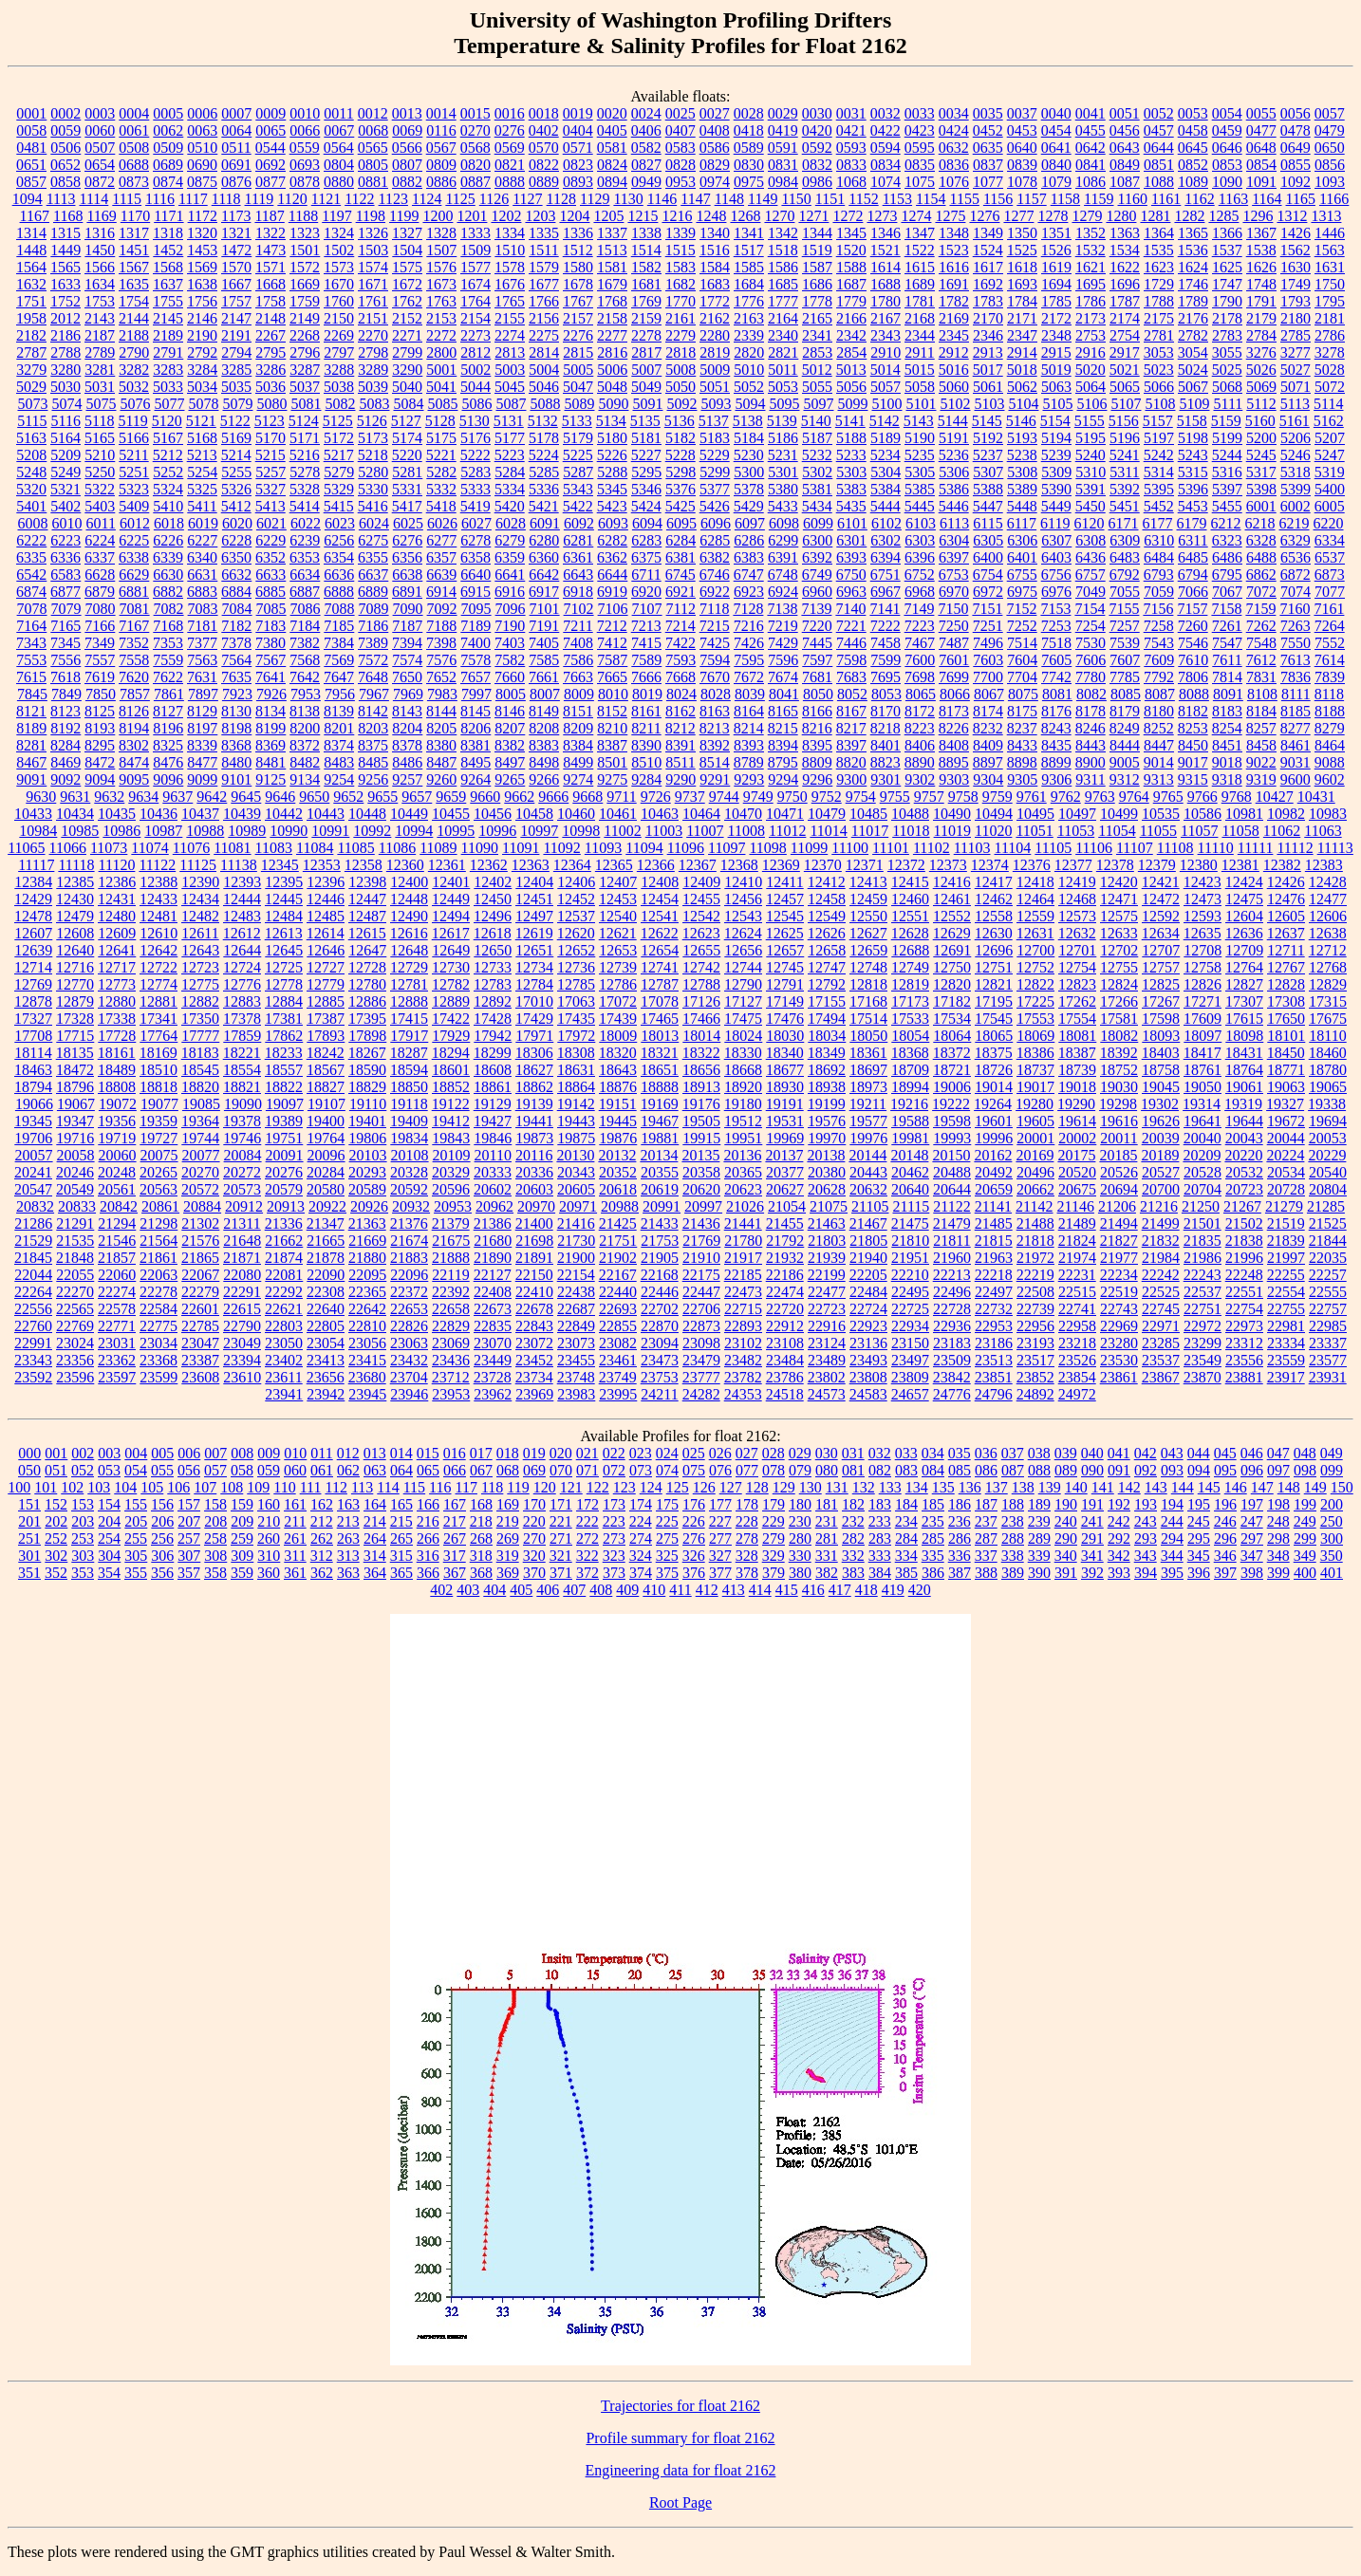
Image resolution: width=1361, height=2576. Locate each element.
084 (933, 1470)
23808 (868, 1377)
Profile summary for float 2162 (680, 2438)
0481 (31, 147)
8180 (1159, 711)
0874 (168, 182)
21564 (158, 1240)
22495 (910, 1292)
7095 (476, 609)
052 (82, 1470)
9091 (31, 779)
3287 (304, 369)
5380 (783, 489)
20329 (451, 1172)
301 (29, 1555)
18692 (827, 1070)
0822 (544, 165)
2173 (1090, 318)
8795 (783, 762)
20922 (327, 1206)
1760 (339, 301)
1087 (1124, 182)
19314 (1202, 1104)
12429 (33, 899)
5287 (578, 472)
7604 (1022, 660)
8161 (646, 711)
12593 (1202, 916)
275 (667, 1538)
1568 (168, 267)
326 (693, 1555)
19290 (1076, 1104)
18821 (242, 1087)
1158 (1065, 199)
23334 (1286, 1343)
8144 (441, 711)
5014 (885, 369)
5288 (612, 472)
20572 (200, 1189)
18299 (493, 1053)
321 (561, 1555)
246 (1225, 1521)
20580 (326, 1189)
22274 (117, 1292)
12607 (33, 933)
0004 (134, 113)
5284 (509, 472)
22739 (1035, 1309)
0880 (339, 182)
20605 (576, 1189)
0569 (509, 147)
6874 (31, 592)
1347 (919, 233)
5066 (1159, 387)
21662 (284, 1240)
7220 (817, 626)
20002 (1077, 1138)
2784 (1261, 335)
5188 (851, 438)
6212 (1226, 523)
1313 (1326, 216)
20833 (77, 1206)
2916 (1090, 352)
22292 (284, 1292)
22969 (1119, 1326)
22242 (1161, 1275)
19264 (993, 1104)
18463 (33, 1070)
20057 (34, 1155)
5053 (783, 387)
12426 (1286, 882)
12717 (117, 967)
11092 (561, 848)
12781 (409, 984)
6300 (817, 540)
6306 (1022, 540)
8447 (1159, 745)
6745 (680, 574)
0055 (1261, 113)
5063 (1056, 387)
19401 (367, 1121)
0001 (31, 113)
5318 (1295, 472)
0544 (270, 147)
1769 (646, 301)
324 (640, 1555)
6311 (1192, 540)
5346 (646, 489)
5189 (885, 438)
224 (640, 1521)
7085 (271, 609)
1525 (1022, 250)
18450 (1286, 1053)
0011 (338, 113)
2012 (65, 318)
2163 (749, 318)
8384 (578, 745)
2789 (99, 352)
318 (481, 1555)
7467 (919, 643)
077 (747, 1470)
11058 (1239, 831)
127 (730, 1487)
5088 (545, 404)
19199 (827, 1104)
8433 (1022, 745)
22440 (618, 1292)
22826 (409, 1326)
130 (810, 1487)
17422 (451, 1018)
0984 (783, 182)
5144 (953, 421)
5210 (99, 455)
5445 (919, 506)
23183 (952, 1343)
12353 (322, 865)
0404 (578, 130)
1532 (1090, 250)
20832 (35, 1206)
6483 (1124, 557)
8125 (99, 711)
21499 (1161, 1223)
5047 (578, 387)
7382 (304, 643)
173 (614, 1504)
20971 (578, 1206)
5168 (202, 438)
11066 (67, 848)
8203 (373, 728)
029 (800, 1453)
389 (1012, 1573)
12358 (363, 865)
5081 (305, 404)
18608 (493, 1070)
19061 (1244, 1087)
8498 (544, 762)
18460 (1328, 1053)
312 (321, 1555)
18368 (910, 1053)
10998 (581, 831)
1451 (134, 250)
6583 (65, 574)
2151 (373, 318)
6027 (476, 523)
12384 (33, 882)
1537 (1227, 250)
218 (481, 1521)
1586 (783, 267)
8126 (134, 711)
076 (720, 1470)
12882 (200, 1001)
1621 (1090, 267)
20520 (1077, 1172)
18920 (743, 1087)
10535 (1161, 814)
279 (773, 1538)
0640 (1022, 147)
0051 (1124, 113)
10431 (1316, 796)
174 (640, 1504)
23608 (200, 1377)
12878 (33, 1001)
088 (1039, 1470)
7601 (954, 660)
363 (348, 1573)
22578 (117, 1309)
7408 (578, 643)
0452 (988, 130)
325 (667, 1555)
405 (521, 1590)
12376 (1032, 865)
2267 (270, 335)
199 (1305, 1504)
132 (863, 1487)
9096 (168, 779)
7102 (579, 609)
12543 (743, 916)
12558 (994, 916)
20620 (701, 1189)
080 (826, 1470)
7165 (65, 626)
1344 (817, 233)
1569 (202, 267)
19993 (952, 1138)
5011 (782, 369)
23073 (576, 1343)
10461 (618, 814)
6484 (1159, 557)
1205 (608, 216)
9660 (485, 796)
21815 (994, 1240)
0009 (270, 113)
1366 (1227, 233)
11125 (197, 865)
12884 (284, 1001)
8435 (1056, 745)
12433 (158, 899)
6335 (31, 557)
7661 (544, 677)
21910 (701, 1258)
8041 (784, 694)
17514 (868, 1018)
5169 (236, 438)
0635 (988, 147)
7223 (919, 626)
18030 (785, 1036)
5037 (304, 387)
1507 (441, 250)
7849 (66, 694)
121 (571, 1487)
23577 (1328, 1360)
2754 (1124, 335)
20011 (1118, 1138)
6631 (202, 574)
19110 (367, 1104)
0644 (1159, 147)
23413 (326, 1360)
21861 (158, 1258)
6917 (544, 592)
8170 (885, 711)
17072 (618, 1001)
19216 (909, 1104)
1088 (1159, 182)
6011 (100, 523)
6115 (987, 523)
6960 (817, 592)
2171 (1022, 318)
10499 (1119, 814)
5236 (954, 455)
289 (1039, 1538)
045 (1225, 1453)
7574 (407, 660)
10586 (1202, 814)
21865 (200, 1258)
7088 (340, 609)
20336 (534, 1172)
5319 (1329, 472)
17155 (827, 1001)
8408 (954, 745)
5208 (31, 455)
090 (1092, 1470)
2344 (919, 335)
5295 (646, 472)
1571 (270, 267)
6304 (954, 540)
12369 (781, 865)
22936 (952, 1326)
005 (162, 1453)
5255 (236, 472)
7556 (65, 660)
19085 (201, 1104)
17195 (994, 1001)
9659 (451, 796)
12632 (1077, 933)
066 (454, 1470)
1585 (749, 267)
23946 (409, 1394)
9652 (348, 796)
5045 (509, 387)
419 (893, 1590)
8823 (885, 762)
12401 (451, 882)
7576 (441, 660)
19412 (451, 1121)
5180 (612, 438)
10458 (534, 814)
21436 (701, 1223)
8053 (886, 694)
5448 (1022, 506)
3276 (1261, 352)
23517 (1035, 1360)
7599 (885, 660)
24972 (1077, 1394)
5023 (1159, 369)
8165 (783, 711)
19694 (1328, 1121)
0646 (1227, 147)
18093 (1161, 1036)
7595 (749, 660)
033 (906, 1453)
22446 (660, 1292)
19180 (743, 1104)
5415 (339, 506)
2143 (99, 318)
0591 (783, 147)
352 (56, 1573)
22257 (1328, 1275)
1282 (1189, 216)
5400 (1329, 489)
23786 (785, 1377)
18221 (242, 1053)
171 (561, 1504)
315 (401, 1555)
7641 (270, 677)
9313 (1159, 779)
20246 (75, 1172)
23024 (75, 1343)
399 (1278, 1573)
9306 (1056, 779)
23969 (534, 1394)
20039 (1161, 1138)
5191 (954, 438)
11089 (438, 848)
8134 (270, 711)
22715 (743, 1309)
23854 (1077, 1377)
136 (970, 1487)
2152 (407, 318)
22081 (284, 1275)
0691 (236, 165)
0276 (509, 130)
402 (441, 1590)
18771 (1286, 1070)
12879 (75, 1001)
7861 (169, 694)
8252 (1159, 728)
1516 (714, 250)
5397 (1227, 489)
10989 (247, 831)
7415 (646, 643)
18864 (576, 1087)
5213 (202, 455)
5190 (919, 438)
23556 (1244, 1360)
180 (800, 1504)
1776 (749, 301)
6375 (646, 557)
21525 (1328, 1223)
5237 (988, 455)
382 (826, 1573)
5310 (1090, 472)
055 (162, 1470)
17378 (242, 1018)
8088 (1194, 694)
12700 (1035, 950)
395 (1172, 1573)
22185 (743, 1275)
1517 (749, 250)
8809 (817, 762)
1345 (851, 233)
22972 (1202, 1326)
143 (1156, 1487)
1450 (99, 250)
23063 (409, 1343)
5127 (406, 421)
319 (507, 1555)
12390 (200, 882)
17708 (33, 1036)
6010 (66, 523)
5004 (544, 369)
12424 (1244, 882)
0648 (1261, 147)
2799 (407, 352)
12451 (534, 899)
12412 (827, 882)
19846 (493, 1138)
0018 (544, 113)
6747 (749, 574)
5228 (680, 455)
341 (1092, 1555)
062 (348, 1470)
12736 (576, 967)
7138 (782, 609)
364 (375, 1573)
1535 (1159, 250)
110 (284, 1487)
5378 (749, 489)
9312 (1124, 779)
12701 (1077, 950)
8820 (851, 762)
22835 (493, 1326)
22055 (75, 1275)
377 (720, 1573)
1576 (441, 267)
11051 (1034, 831)
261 (295, 1538)
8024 (681, 694)
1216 (677, 216)
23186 (994, 1343)
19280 (1034, 1104)
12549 (827, 916)
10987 (163, 831)
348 (1278, 1555)
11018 (910, 831)
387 (959, 1573)
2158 (612, 318)
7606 (1090, 660)
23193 (1035, 1343)
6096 (715, 523)
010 (295, 1453)
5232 (817, 455)
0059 (65, 130)
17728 (117, 1036)
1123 (393, 199)
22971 (1161, 1326)
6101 (852, 523)
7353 (168, 643)
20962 (494, 1206)
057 (215, 1470)
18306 (534, 1053)
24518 (785, 1394)
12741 (660, 967)
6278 (475, 540)
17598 (1161, 1018)
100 (19, 1487)
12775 (200, 984)
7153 (1055, 609)
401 (1331, 1573)
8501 (612, 762)
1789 (1193, 301)
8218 (885, 728)
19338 (1327, 1104)
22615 (242, 1309)
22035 (1328, 1258)
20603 (534, 1189)
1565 (65, 267)
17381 (284, 1018)
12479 (75, 916)
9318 (1227, 779)
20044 (1286, 1138)
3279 (31, 369)
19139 (534, 1104)
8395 (817, 745)
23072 (534, 1343)
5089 (579, 404)
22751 (1202, 1309)
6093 (613, 523)
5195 (1090, 438)
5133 (577, 421)
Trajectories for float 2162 (680, 2406)
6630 (168, 574)
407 (574, 1590)
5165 (99, 438)
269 (507, 1538)
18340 (785, 1053)
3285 (236, 369)
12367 (698, 865)
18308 (576, 1053)
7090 (408, 609)
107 (205, 1487)
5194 (1056, 438)
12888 (409, 1001)
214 (375, 1521)
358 (215, 1573)
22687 (576, 1309)
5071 (1295, 387)
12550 (868, 916)
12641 (117, 950)
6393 (851, 557)
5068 (1227, 387)
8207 (509, 728)
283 (879, 1538)
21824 (1077, 1240)
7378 (236, 643)
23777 (701, 1377)
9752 (826, 796)
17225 (1035, 1001)
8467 (31, 762)
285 (933, 1538)
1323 (304, 233)
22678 (534, 1309)
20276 (284, 1172)
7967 (374, 694)
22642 (367, 1309)
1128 (561, 199)
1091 (1261, 182)
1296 (1257, 216)
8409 (988, 745)
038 (1039, 1453)
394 (1145, 1573)
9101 (236, 779)
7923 (237, 694)
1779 (851, 301)
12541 (660, 916)
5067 (1193, 387)
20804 (1328, 1189)
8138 (304, 711)
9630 (41, 796)
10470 (743, 814)
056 (188, 1470)
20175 (1076, 1155)
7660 (509, 677)
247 (1251, 1521)
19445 (618, 1121)
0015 (475, 113)
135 (943, 1487)
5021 (1124, 369)
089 (1065, 1470)
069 (534, 1470)
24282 (701, 1394)
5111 (1227, 404)
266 (428, 1538)
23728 (493, 1377)
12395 (284, 882)
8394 (783, 745)
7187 (407, 626)
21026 (745, 1206)
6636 (339, 574)
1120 (292, 199)
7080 (100, 609)
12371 (865, 865)
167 (454, 1504)
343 (1145, 1555)
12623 (701, 933)
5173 (373, 438)
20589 (367, 1189)
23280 (1119, 1343)
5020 (1090, 369)
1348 (954, 233)
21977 (1119, 1258)
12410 (743, 882)
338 (1012, 1555)
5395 (1159, 489)
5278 (304, 472)
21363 (367, 1223)
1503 (373, 250)
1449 (65, 250)
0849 (1124, 165)
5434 (817, 506)
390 (1039, 1573)
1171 (168, 216)
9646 (280, 796)
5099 (852, 404)
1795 (1329, 301)
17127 (743, 1001)
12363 (531, 865)
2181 (1329, 318)
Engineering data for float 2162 (681, 2470)
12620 (576, 933)
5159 (1226, 421)
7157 (1192, 609)
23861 (1119, 1377)
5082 (340, 404)
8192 (65, 728)
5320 (31, 489)
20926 (369, 1206)
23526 (1077, 1360)
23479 (701, 1360)
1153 (897, 199)
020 (561, 1453)
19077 (159, 1104)
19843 (451, 1138)
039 (1065, 1453)
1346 (885, 233)
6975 (1022, 592)
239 (1039, 1521)
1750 (1329, 284)
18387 (1077, 1053)
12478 (33, 916)
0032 (885, 113)
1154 (930, 199)
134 (916, 1487)
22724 (868, 1309)
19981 (910, 1138)
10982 (1286, 814)
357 (188, 1573)
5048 (612, 387)
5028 (1329, 369)
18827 (326, 1087)
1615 (919, 267)
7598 (851, 660)
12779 (326, 984)
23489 (827, 1360)
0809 (441, 165)
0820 (475, 165)
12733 (493, 967)
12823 (1077, 984)
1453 (202, 250)
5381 (817, 489)
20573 (242, 1189)
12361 (447, 865)
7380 (270, 643)
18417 (1202, 1053)
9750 (792, 796)
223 (614, 1521)
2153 (441, 318)
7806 (1193, 677)
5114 (1328, 404)
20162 (993, 1155)
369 (507, 1573)
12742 (701, 967)
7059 (1159, 592)
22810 (367, 1326)
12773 (117, 984)
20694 (1119, 1189)
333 (879, 1555)
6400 (988, 557)
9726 (656, 796)
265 (401, 1538)
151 (29, 1504)
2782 (1193, 335)
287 (986, 1538)
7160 (1294, 609)
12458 (827, 899)
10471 (785, 814)
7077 (1329, 592)
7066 (1193, 592)
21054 (787, 1206)
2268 (304, 335)
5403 (99, 506)
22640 (326, 1309)
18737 (1035, 1070)
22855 (618, 1326)
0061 (134, 130)
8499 (578, 762)
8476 (168, 762)
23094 (660, 1343)
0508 (134, 147)
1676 (509, 284)
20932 (411, 1206)
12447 (367, 899)
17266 (1119, 1001)
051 (56, 1470)
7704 (1022, 677)
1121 (326, 199)
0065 (270, 130)
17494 (827, 1018)
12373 (948, 865)
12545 (785, 916)
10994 (414, 831)
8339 (202, 745)
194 (1172, 1504)
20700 (1161, 1189)
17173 (910, 1001)
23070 (493, 1343)
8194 (134, 728)
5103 (989, 404)
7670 (714, 677)
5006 (612, 369)
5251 (134, 472)
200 (1331, 1504)
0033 (919, 113)
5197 (1159, 438)
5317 (1261, 472)
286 (959, 1538)
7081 (135, 609)
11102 (931, 848)
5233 (851, 455)
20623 (743, 1189)
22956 (1035, 1326)
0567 (441, 147)
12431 (117, 899)
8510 (646, 762)
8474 (134, 762)
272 (587, 1538)
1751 (31, 301)
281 (826, 1538)
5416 (373, 506)
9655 (382, 796)
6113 (954, 523)
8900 (1090, 762)
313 (348, 1555)
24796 (994, 1394)
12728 (367, 967)
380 (800, 1573)
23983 (576, 1394)
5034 (202, 387)
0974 (714, 182)
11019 (952, 831)
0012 (373, 113)
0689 (168, 165)
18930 (785, 1087)
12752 (1035, 967)
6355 (373, 557)
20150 (951, 1155)
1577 (475, 267)
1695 (1090, 284)
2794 (236, 352)
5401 (31, 506)
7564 (236, 660)
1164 (1266, 199)
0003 (99, 113)
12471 (1119, 899)
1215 (642, 216)
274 (640, 1538)
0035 (988, 113)
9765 (1168, 796)
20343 (576, 1172)
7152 (1021, 609)
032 (879, 1453)
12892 (493, 1001)
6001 (1261, 506)
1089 (1193, 182)
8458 (1261, 745)
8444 (1124, 745)
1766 (544, 301)
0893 (578, 182)
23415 (367, 1360)
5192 (988, 438)
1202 (506, 216)
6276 (407, 540)
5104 (1023, 404)
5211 (133, 455)
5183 (714, 438)
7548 (1261, 643)
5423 (612, 506)
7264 (1329, 626)
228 (747, 1521)
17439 (618, 1018)
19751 (284, 1138)
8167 (851, 711)
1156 (998, 199)
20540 (1328, 1172)
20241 (33, 1172)
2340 (783, 335)
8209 (578, 728)
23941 (284, 1394)
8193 (99, 728)
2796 (304, 352)
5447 (988, 506)
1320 (202, 233)
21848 (75, 1258)
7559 (168, 660)
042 (1145, 1453)
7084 (237, 609)
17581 (1119, 1018)
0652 (65, 165)
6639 (441, 574)
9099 (202, 779)
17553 (1035, 1018)
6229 (270, 540)
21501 (1202, 1223)
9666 (553, 796)
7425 (714, 643)
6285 (714, 540)
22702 (660, 1309)
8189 (31, 728)
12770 (75, 984)
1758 (270, 301)
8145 (475, 711)
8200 (304, 728)
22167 (618, 1275)
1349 (988, 233)
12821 (994, 984)
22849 (576, 1326)
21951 (910, 1258)
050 (29, 1470)
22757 (1328, 1309)
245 (1198, 1521)
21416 (576, 1223)
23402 (284, 1360)
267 (454, 1538)
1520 (851, 250)
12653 (618, 950)
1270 (779, 216)
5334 (509, 489)
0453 (1022, 130)
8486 (407, 762)
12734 (534, 967)
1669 (304, 284)
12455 (701, 899)
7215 (714, 626)
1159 (1098, 199)
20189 (1160, 1155)
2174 (1124, 318)
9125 (270, 779)
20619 (660, 1189)
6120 (1089, 523)
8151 (578, 711)
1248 (711, 216)
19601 (994, 1121)
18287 (409, 1053)
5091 (647, 404)
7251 (988, 626)
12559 (1035, 916)
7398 (441, 643)
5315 (1193, 472)
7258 (1159, 626)
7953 (305, 694)
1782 (954, 301)
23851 (994, 1377)
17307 (1244, 1001)
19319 (1243, 1104)
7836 (1295, 677)
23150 (910, 1343)
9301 (885, 779)
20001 (1035, 1138)
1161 (1166, 199)
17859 (242, 1036)
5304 (885, 472)
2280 (714, 335)
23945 (367, 1394)
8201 (339, 728)
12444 (242, 899)
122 (598, 1487)
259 (242, 1538)
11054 (1116, 831)
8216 (817, 728)
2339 (749, 335)
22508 (1035, 1292)
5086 (476, 404)
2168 (919, 318)
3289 (373, 369)
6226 (168, 540)
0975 (749, 182)
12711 (1285, 950)
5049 (646, 387)
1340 (714, 233)
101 (45, 1487)
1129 (594, 199)
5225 (578, 455)
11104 (1013, 848)
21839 (1286, 1240)
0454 (1056, 130)
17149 (785, 1001)
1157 (1031, 199)
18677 (785, 1070)
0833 (851, 165)
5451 (1124, 506)
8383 (544, 745)
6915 (475, 592)
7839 (1329, 677)
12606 (1328, 916)
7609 (1159, 660)
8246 (1090, 728)
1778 (817, 301)
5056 (851, 387)
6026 (442, 523)
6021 (271, 523)
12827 (1244, 984)
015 (428, 1453)
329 (773, 1555)
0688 (134, 165)
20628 (827, 1189)
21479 (952, 1223)
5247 (1329, 455)
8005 (510, 694)
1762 (407, 301)
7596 (783, 660)
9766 (1202, 796)
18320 (618, 1053)
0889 (544, 182)
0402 (544, 130)
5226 (612, 455)
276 (693, 1538)
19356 (117, 1121)
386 (933, 1573)
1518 (783, 250)
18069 (1035, 1036)
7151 (987, 609)
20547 (33, 1189)
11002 (622, 831)
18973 (868, 1087)
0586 (714, 147)
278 (747, 1538)
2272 (441, 335)
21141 (993, 1206)
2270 (373, 335)
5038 (339, 387)
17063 (576, 1001)
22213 (952, 1275)
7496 (988, 643)
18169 (158, 1053)
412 (707, 1590)
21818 (1035, 1240)
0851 (1159, 165)
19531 (785, 1121)
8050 (818, 694)
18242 (326, 1053)
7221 (851, 626)
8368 (236, 745)
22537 (1202, 1292)
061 (321, 1470)
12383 (1324, 865)
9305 (1022, 779)
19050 (1202, 1087)
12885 (326, 1001)
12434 (200, 899)
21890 (493, 1258)
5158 (1192, 421)
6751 (885, 574)
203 (82, 1521)
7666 (646, 677)
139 (1049, 1487)
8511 (680, 762)
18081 (1077, 1036)
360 (268, 1573)
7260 (1193, 626)
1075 (919, 182)
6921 (680, 592)
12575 (1119, 916)
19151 (618, 1104)
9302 (919, 779)
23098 (701, 1343)
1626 (1261, 267)
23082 (618, 1343)
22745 (1161, 1309)
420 (919, 1590)
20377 (785, 1172)
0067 (339, 130)
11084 (314, 848)
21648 (242, 1240)
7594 (714, 660)
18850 (409, 1087)
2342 (851, 335)
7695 (885, 677)
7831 (1261, 677)
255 (135, 1538)
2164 (783, 318)
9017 (1193, 762)
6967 (885, 592)
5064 (1090, 387)
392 (1092, 1573)
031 (853, 1453)
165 (401, 1504)
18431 (1244, 1053)
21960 (952, 1258)
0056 (1295, 113)
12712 (1328, 950)
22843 (534, 1326)
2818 (680, 352)
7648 (373, 677)
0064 (236, 130)
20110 (493, 1155)
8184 (1261, 711)
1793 (1295, 301)
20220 (1243, 1155)
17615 (1244, 1018)
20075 (159, 1155)
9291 (714, 779)
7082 (169, 609)
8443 (1090, 745)
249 (1305, 1521)
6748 (783, 574)
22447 (701, 1292)
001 (56, 1453)
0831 (783, 165)
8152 (612, 711)
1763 (441, 301)
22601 (200, 1309)
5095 (784, 404)
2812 (475, 352)
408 (600, 1590)
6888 (339, 592)
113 (362, 1487)
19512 (743, 1121)
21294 (117, 1223)
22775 (158, 1326)
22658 (451, 1309)
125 (677, 1487)
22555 (1328, 1292)
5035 (236, 387)
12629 (952, 933)
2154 (475, 318)
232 (853, 1521)
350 (1331, 1555)
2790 (134, 352)
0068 (373, 130)
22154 (576, 1275)
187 (986, 1504)
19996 (994, 1138)
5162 (1329, 421)
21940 (868, 1258)
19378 (242, 1121)
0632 (954, 147)
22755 (1286, 1309)
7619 (99, 677)
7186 (373, 626)
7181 (202, 626)
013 (375, 1453)
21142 (1034, 1206)
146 (1235, 1487)
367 (454, 1573)
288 (1012, 1538)
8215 (783, 728)
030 (826, 1453)
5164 (65, 438)
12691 (952, 950)
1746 (1193, 284)
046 (1251, 1453)
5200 (1261, 438)
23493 (868, 1360)
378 (747, 1573)
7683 (851, 677)
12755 (1119, 967)
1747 (1227, 284)
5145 (987, 421)
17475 (743, 1018)
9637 (177, 796)
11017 (869, 831)
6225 (134, 540)
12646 (326, 950)
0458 (1193, 130)
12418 (1035, 882)
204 (109, 1521)
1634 (99, 284)
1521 (885, 250)
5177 (509, 438)
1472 (236, 250)
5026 (1261, 369)
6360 (544, 557)
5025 (1227, 369)
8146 (509, 711)
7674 (783, 677)
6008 (32, 523)
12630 (994, 933)
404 (494, 1590)
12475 (1244, 899)
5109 (1194, 404)
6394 (885, 557)
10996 (497, 831)
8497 (509, 762)
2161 (680, 318)
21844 (1328, 1240)
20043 (1244, 1138)
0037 (1022, 113)
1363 (1124, 233)
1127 (527, 199)
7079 (66, 609)
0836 (954, 165)
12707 (1161, 950)
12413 (868, 882)
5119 (132, 421)
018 (507, 1453)
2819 (714, 352)
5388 (988, 489)
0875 (202, 182)
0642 (1090, 147)
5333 (475, 489)
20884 (202, 1206)
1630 (1295, 267)
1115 (126, 199)
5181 (646, 438)
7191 (544, 626)
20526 (1119, 1172)
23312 (1244, 1343)
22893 (743, 1326)
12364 (572, 865)
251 (29, 1538)
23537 (1161, 1360)
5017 (988, 369)
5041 (441, 387)
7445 (817, 643)
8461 (1295, 745)
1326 (373, 233)
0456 (1124, 130)
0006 (202, 113)
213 (348, 1521)
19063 (1286, 1087)
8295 (99, 745)
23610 (242, 1377)
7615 (31, 677)
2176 (1193, 318)
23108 (785, 1343)
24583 (868, 1394)
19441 (534, 1121)
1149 (762, 199)
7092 (442, 609)
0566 (407, 147)
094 (1198, 1470)
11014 (828, 831)
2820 (749, 352)
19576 (827, 1121)
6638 (407, 574)
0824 (612, 165)
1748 (1261, 284)
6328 (1261, 540)
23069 (451, 1343)
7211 (577, 626)
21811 (951, 1240)
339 (1039, 1555)
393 (1119, 1573)
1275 (950, 216)
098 (1305, 1470)
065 (428, 1470)
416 (813, 1590)
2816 (612, 352)
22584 (158, 1309)
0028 (749, 113)
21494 (1119, 1223)
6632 (236, 574)
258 (215, 1538)
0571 (578, 147)
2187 (99, 335)
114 (388, 1487)
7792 (1159, 677)
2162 (714, 318)
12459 (868, 899)
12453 (618, 899)
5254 (202, 472)
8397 (851, 745)
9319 (1261, 779)
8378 (407, 745)
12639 (33, 950)
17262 (1077, 1001)
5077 (169, 404)
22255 (1286, 1275)
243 (1145, 1521)
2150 (339, 318)
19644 (1244, 1121)
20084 (243, 1155)
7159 (1260, 609)
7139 (816, 609)
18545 (200, 1070)
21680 (493, 1240)
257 (188, 1538)
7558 (134, 660)
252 (56, 1538)
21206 (1117, 1206)
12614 (326, 933)
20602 (493, 1189)
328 (747, 1555)
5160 (1260, 421)
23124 (827, 1343)
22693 (618, 1309)
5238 (1022, 455)
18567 (326, 1070)
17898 (367, 1036)
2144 (134, 318)
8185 (1295, 711)
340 (1065, 1555)
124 (651, 1487)
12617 (451, 933)
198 (1278, 1504)
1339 (680, 233)
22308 (326, 1292)
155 (135, 1504)
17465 (660, 1018)
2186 (65, 335)
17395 (367, 1018)
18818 (158, 1087)
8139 (339, 711)
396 (1198, 1573)
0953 (680, 182)
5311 (1124, 472)
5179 (578, 438)
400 (1305, 1573)
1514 (646, 250)
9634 (143, 796)
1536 (1193, 250)
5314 (1159, 472)
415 (786, 1590)
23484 (785, 1360)
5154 (1055, 421)
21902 (618, 1258)
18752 (1119, 1070)
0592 (817, 147)
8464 (1329, 745)
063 (375, 1470)
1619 (1056, 267)
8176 (1056, 711)
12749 (910, 967)
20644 (952, 1189)
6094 (647, 523)
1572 (304, 267)
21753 (660, 1240)
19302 (1160, 1104)
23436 (451, 1360)
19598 (952, 1121)
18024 (743, 1036)
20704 (1202, 1189)
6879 (99, 592)
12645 (284, 950)
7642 (304, 677)
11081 (232, 848)
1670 (339, 284)
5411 (201, 506)
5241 (1124, 455)
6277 (441, 540)
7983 (442, 694)
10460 (576, 814)
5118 (99, 421)
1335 (544, 233)
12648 (409, 950)
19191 (785, 1104)
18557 (284, 1070)
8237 (1022, 728)
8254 (1227, 728)
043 (1172, 1453)
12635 (1202, 933)
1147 (695, 199)
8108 (1262, 694)
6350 (236, 557)
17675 (1328, 1018)
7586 (578, 660)
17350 (200, 1018)
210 (268, 1521)
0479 (1329, 130)
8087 (1160, 694)
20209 (1202, 1155)
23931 (1328, 1377)
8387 (612, 745)
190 (1065, 1504)
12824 (1119, 984)
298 (1278, 1538)
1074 (885, 182)
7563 (202, 660)
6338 (134, 557)
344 (1172, 1555)
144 (1182, 1487)
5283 (475, 472)
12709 (1244, 950)
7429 (783, 643)
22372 (409, 1292)
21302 (200, 1223)
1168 (68, 216)
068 (507, 1470)
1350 (1022, 233)
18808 (117, 1087)
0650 (1329, 147)
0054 (1227, 113)
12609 (117, 933)
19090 (243, 1104)
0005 (168, 113)
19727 (158, 1138)
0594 (885, 147)
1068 (851, 182)
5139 (782, 421)
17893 (326, 1036)
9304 (988, 779)
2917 (1124, 352)
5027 (1295, 369)
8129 (202, 711)
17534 (952, 1018)
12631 (1035, 933)
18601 (451, 1070)
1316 (99, 233)
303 (82, 1555)
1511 (543, 250)
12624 (743, 933)
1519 (817, 250)
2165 (817, 318)
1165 (1300, 199)
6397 (954, 557)
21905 (660, 1258)
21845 (33, 1258)
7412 (612, 643)
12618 (493, 933)
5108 (1160, 404)
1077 (988, 182)
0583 (680, 147)
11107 (1134, 848)
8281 (31, 745)
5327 (270, 489)
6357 (441, 557)
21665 (326, 1240)
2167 (885, 318)
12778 (284, 984)
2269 (339, 335)
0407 (680, 130)
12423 (1202, 882)
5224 (544, 455)
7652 (441, 677)
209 (242, 1521)
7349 (99, 643)
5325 (202, 489)
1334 (509, 233)
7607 (1124, 660)
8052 (852, 694)
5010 (749, 369)
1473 (270, 250)
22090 (326, 1275)
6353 (304, 557)
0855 (1295, 165)
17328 (75, 1018)
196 (1225, 1504)
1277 (1018, 216)
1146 (662, 199)
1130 (628, 199)
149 (1315, 1487)
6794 (1193, 574)
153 (82, 1504)
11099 (809, 848)
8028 (715, 694)
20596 (451, 1189)
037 (1012, 1453)
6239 (304, 540)
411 (680, 1590)
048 (1305, 1453)
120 (544, 1487)
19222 (951, 1104)
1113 (61, 199)
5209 (65, 455)
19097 (285, 1104)
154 (109, 1504)
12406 (576, 882)
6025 (408, 523)
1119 (259, 199)
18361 (868, 1053)
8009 (579, 694)
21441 (743, 1223)
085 (959, 1470)
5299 (714, 472)
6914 (441, 592)
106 (178, 1487)
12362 (489, 865)
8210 (612, 728)
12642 (158, 950)
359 (242, 1573)
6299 (783, 540)
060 (295, 1470)
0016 (509, 113)
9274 (578, 779)
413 (733, 1590)
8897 (988, 762)
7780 (1090, 677)
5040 (407, 387)
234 (906, 1521)
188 (1012, 1504)
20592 (409, 1189)
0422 (885, 130)
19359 (158, 1121)
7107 (647, 609)
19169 (660, 1104)
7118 (714, 609)
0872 (99, 182)
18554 (242, 1070)
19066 (34, 1104)
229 (773, 1521)
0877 (270, 182)
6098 (784, 523)
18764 (1244, 1070)
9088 (1329, 762)
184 (906, 1504)
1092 (1295, 182)
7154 (1089, 609)
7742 (1056, 677)
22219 (1035, 1275)
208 (215, 1521)
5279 (339, 472)
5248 (31, 472)
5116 (66, 421)
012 (348, 1453)
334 (906, 1555)
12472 (1161, 899)
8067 (989, 694)
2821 (783, 352)
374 (640, 1573)
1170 (135, 216)
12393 (242, 882)
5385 (919, 489)
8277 (1295, 728)
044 (1198, 1453)
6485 (1193, 557)
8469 (65, 762)
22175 (701, 1275)
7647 (339, 677)
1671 (373, 284)
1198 (370, 216)
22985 (1328, 1326)
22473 (743, 1292)
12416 (952, 882)
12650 (493, 950)
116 (440, 1487)
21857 (117, 1258)
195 (1198, 1504)
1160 (1132, 199)
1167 (34, 216)
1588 (851, 267)
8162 (680, 711)
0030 (817, 113)
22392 (451, 1292)
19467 (660, 1121)
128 (757, 1487)
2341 (817, 335)
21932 (785, 1258)
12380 (1199, 865)
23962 (493, 1394)
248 (1278, 1521)
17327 (33, 1018)
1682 (680, 284)
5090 (613, 404)
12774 (158, 984)
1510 (509, 250)
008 (242, 1453)
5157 (1158, 421)
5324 (168, 489)
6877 (65, 592)
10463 (660, 814)
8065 (920, 694)
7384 (339, 643)
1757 (236, 301)
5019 (1056, 369)
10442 (284, 814)
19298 (1118, 1104)
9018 (1227, 762)
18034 (827, 1036)
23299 (1202, 1343)
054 (135, 1470)
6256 (339, 540)
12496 (493, 916)
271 (561, 1538)
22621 (284, 1309)
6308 (1090, 540)
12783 (493, 984)
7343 (31, 643)
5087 (510, 404)
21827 (1119, 1240)
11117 (36, 865)
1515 (680, 250)
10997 (539, 831)
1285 (1223, 216)
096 (1251, 1470)
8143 (407, 711)
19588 (910, 1121)
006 (188, 1453)
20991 (661, 1206)
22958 (1077, 1326)
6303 (919, 540)
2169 (954, 318)
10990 (289, 831)
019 (534, 1453)
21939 (827, 1258)
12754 (1077, 967)
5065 (1124, 387)
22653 (409, 1309)
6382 (714, 557)
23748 (576, 1377)
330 (800, 1555)
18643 (618, 1070)
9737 (690, 796)
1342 (783, 233)
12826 (1202, 984)
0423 (919, 130)
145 (1209, 1487)
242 (1119, 1521)
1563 (1329, 250)
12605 (1286, 916)
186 (959, 1504)
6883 (202, 592)
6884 (236, 592)
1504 (407, 250)
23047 (200, 1343)
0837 (988, 165)
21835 (1202, 1240)
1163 (1233, 199)
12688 (910, 950)
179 (773, 1504)
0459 (1227, 130)
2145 (168, 318)
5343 (578, 489)
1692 (988, 284)
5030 (65, 387)
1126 (494, 199)
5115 (32, 421)
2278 (646, 335)
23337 (1328, 1343)
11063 (1322, 831)
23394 (242, 1360)
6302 (885, 540)
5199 (1227, 438)
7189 (475, 626)
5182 (680, 438)
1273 (882, 216)
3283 (168, 369)
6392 (817, 557)
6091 (545, 523)
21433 (660, 1223)
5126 (372, 421)
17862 (284, 1036)
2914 (1022, 352)
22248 (1244, 1275)
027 (747, 1453)
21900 (576, 1258)
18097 (1202, 1036)
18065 (994, 1036)
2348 (1056, 335)
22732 (994, 1309)
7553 (31, 660)
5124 (304, 421)
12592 (1161, 916)
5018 (1022, 369)
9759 (997, 796)
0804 (339, 165)
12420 (1119, 882)
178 (747, 1504)
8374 (339, 745)
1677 (544, 284)
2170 (988, 318)
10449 (409, 814)
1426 (1295, 233)
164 (375, 1504)
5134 (611, 421)
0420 (817, 130)
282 (853, 1538)
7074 (1295, 592)
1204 (574, 216)
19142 (576, 1104)
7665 (612, 677)
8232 (988, 728)
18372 (952, 1053)
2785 (1295, 335)
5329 (339, 489)
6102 (886, 523)
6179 (1192, 523)
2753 (1090, 335)
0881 (373, 182)
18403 (1161, 1053)
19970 (827, 1138)
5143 (919, 421)
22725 (910, 1309)
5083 (374, 404)
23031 (117, 1343)
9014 (1159, 762)
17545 (994, 1018)
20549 (75, 1189)
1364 (1159, 233)
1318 (168, 233)
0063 (202, 130)
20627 (785, 1189)
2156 (544, 318)
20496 (1035, 1172)
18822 (284, 1087)
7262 (1261, 626)
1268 (745, 216)
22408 (493, 1292)
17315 (1328, 1001)
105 (151, 1487)
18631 (576, 1070)
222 (587, 1521)
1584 (714, 267)
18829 (367, 1087)
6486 (1227, 557)
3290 (407, 369)
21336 (284, 1223)
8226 (954, 728)
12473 (1202, 899)
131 (837, 1487)
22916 (827, 1326)
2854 (851, 352)
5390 (1056, 489)
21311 (241, 1223)
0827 (646, 165)
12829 (1328, 984)
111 (311, 1487)
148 (1288, 1487)
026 (720, 1453)
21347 (326, 1223)
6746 (714, 574)
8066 (955, 694)
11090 (479, 848)
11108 (1175, 848)
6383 (749, 557)
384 (879, 1573)
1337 (612, 233)
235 (933, 1521)
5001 (441, 369)
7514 (1022, 643)
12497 (534, 916)
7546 (1193, 643)
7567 (270, 660)
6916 (509, 592)
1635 (134, 284)
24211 (659, 1394)
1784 (1022, 301)
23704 (409, 1377)
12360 (405, 865)
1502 (339, 250)
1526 (1056, 250)
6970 (954, 592)
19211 (867, 1104)
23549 (1202, 1360)
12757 (1161, 967)
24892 (1035, 1394)
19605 (1035, 1121)
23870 (1202, 1377)
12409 (701, 882)
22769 (75, 1326)
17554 (1077, 1018)
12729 (409, 967)
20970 (536, 1206)
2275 (544, 335)
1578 (509, 267)
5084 (408, 404)
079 (800, 1470)
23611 (283, 1377)
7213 (646, 626)
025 (693, 1453)
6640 (475, 574)
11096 (685, 848)
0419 (783, 130)
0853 (1227, 165)
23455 (576, 1360)
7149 (919, 609)
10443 (326, 814)
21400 (534, 1223)
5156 (1124, 421)
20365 (743, 1172)
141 (1102, 1487)
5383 (851, 489)
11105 (1053, 848)
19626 (1161, 1121)
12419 (1077, 882)
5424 (646, 506)
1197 (336, 216)
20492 (994, 1172)
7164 (31, 626)
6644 (612, 574)
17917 (409, 1036)
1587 (817, 267)
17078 (660, 1001)
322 (587, 1555)
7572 (373, 660)
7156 (1158, 609)
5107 (1125, 404)
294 (1172, 1538)
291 (1092, 1538)
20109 (452, 1155)
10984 (38, 831)
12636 (1244, 933)
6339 (168, 557)
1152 (863, 199)
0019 (578, 113)
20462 (910, 1172)
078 (773, 1470)
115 (414, 1487)
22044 (33, 1275)
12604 (1244, 916)
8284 (65, 745)
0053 (1193, 113)
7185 (339, 626)
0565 (373, 147)
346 (1225, 1555)
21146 (1075, 1206)
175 (667, 1504)
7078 (32, 609)
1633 (65, 284)
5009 (714, 369)
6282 (612, 540)
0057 (1329, 113)
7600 (919, 660)
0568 (475, 147)
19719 (117, 1138)
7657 (475, 677)
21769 (701, 1240)
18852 (451, 1087)
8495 (475, 762)
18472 (75, 1070)
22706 (701, 1309)
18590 (367, 1070)
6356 (407, 557)
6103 (920, 523)
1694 (1056, 284)
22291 (242, 1292)
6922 (714, 592)
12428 (1328, 882)
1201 (472, 216)
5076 (135, 404)
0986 (817, 182)
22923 (868, 1326)
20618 (618, 1189)
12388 (158, 882)
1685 (783, 284)
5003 (509, 369)
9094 (99, 779)
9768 (1236, 796)
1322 (270, 233)
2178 (1227, 318)
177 (720, 1504)
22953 (994, 1326)
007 (215, 1453)
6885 (270, 592)
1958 (31, 318)
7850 (100, 694)
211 (295, 1521)
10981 (1244, 814)
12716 (75, 967)
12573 (1077, 916)
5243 (1193, 455)
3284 (202, 369)
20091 (285, 1155)
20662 (1035, 1189)
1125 (460, 199)
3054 (1193, 352)
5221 (441, 455)
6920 (646, 592)
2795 (270, 352)
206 (162, 1521)
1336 (578, 233)
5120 (167, 421)
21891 (534, 1258)
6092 (579, 523)
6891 (407, 592)
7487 (954, 643)
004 (135, 1453)
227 (720, 1521)
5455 (1227, 506)
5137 (714, 421)
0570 (544, 147)
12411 (784, 882)
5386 (954, 489)
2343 (885, 335)
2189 (168, 335)
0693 (304, 165)
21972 (1035, 1258)
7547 (1227, 643)
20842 (119, 1206)
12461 (952, 899)
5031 (99, 387)
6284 (680, 540)
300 (1331, 1538)
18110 (1327, 1036)
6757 (1090, 574)
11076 (191, 848)
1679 (612, 284)
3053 (1159, 352)
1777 (783, 301)
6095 (681, 523)
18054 (910, 1036)
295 (1198, 1538)
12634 (1161, 933)
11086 (397, 848)
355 (135, 1573)
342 (1119, 1555)
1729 (1159, 284)
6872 (1295, 574)
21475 (910, 1223)
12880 (117, 1001)
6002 (1295, 506)
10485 (868, 814)
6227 (202, 540)
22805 (326, 1326)
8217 (851, 728)
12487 (367, 916)
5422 (578, 506)
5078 (203, 404)
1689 (919, 284)
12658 (827, 950)
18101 (1286, 1036)
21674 (409, 1240)
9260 (441, 779)
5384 (885, 489)
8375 (373, 745)
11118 (76, 865)
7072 (1261, 592)
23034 (158, 1343)
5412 (236, 506)
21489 (1077, 1223)
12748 (868, 967)
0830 (749, 165)
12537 (576, 916)
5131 (509, 421)
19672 (1286, 1121)
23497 (910, 1360)
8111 (1296, 694)
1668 (270, 284)
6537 (1329, 557)
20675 (1077, 1189)
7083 (203, 609)
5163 (31, 438)
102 (72, 1487)
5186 (783, 438)
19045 (1161, 1087)
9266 (544, 779)
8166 (817, 711)
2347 (1022, 335)
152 (56, 1504)
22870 (660, 1326)
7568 (304, 660)
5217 (339, 455)
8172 (919, 711)
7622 (168, 677)
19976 (868, 1138)
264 (375, 1538)
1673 (441, 284)
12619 (534, 933)
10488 (910, 814)
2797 (339, 352)
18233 (284, 1053)
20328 (409, 1172)
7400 (475, 643)
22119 (450, 1275)
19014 (994, 1087)
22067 (200, 1275)
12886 (367, 1001)
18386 (1035, 1053)
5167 (168, 438)
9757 (929, 796)
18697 (868, 1070)
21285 (1326, 1206)
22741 (1077, 1309)
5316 (1227, 472)
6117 (1021, 523)
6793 (1159, 574)
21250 (1201, 1206)
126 (704, 1487)
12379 (1157, 865)
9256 (373, 779)
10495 (1035, 814)
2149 (304, 318)
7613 (1295, 660)
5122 (235, 421)
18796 (75, 1087)
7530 (1090, 643)
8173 (954, 711)
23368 (158, 1360)
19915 (701, 1138)
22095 (367, 1275)
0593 (851, 147)
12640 (75, 950)
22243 (1202, 1275)
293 (1145, 1538)
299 (1305, 1538)
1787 (1124, 301)
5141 (850, 421)
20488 (952, 1172)
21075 (829, 1206)
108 (231, 1487)
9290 (680, 779)
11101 (890, 848)
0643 (1124, 147)
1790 (1227, 301)
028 (773, 1453)
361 (295, 1573)
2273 (475, 335)
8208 (544, 728)
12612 (242, 933)
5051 (714, 387)
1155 (964, 199)
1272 (847, 216)
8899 (1056, 762)
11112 (1295, 848)
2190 (202, 335)
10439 (242, 814)
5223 (509, 455)
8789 (749, 762)
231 (826, 1521)
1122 (359, 199)
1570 (236, 267)
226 (693, 1521)
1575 (407, 267)
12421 (1161, 882)
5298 (680, 472)
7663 (578, 677)
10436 (158, 814)
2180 (1295, 318)
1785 (1056, 301)
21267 (1242, 1206)
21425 (618, 1223)
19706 (33, 1138)
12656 (743, 950)
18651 (660, 1070)
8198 (236, 728)
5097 (818, 404)
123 (624, 1487)
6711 (646, 574)
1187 (269, 216)
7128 (748, 609)
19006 (952, 1087)
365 (401, 1573)
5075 (100, 404)
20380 (827, 1172)
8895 (954, 762)
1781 (919, 301)
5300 (749, 472)
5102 (955, 404)
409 (627, 1590)
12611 (199, 933)
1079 (1056, 182)
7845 (32, 694)
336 (959, 1555)
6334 (1329, 540)
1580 (578, 267)
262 (321, 1538)
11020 (993, 831)
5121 (201, 421)
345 (1198, 1555)
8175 (1022, 711)
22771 (117, 1326)
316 (428, 1555)
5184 (749, 438)
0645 (1193, 147)
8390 (646, 745)
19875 (576, 1138)
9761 (1031, 796)
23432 (409, 1360)
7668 (680, 677)
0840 (1056, 165)
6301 (851, 540)
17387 (326, 1018)
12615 (367, 933)
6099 (818, 523)
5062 (1022, 387)
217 (454, 1521)
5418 (441, 506)
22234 (1119, 1275)
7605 (1056, 660)
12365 (614, 865)
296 (1225, 1538)
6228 (236, 540)
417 (840, 1590)
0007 (236, 113)
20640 (910, 1189)
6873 (1329, 574)
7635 (236, 677)
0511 (236, 147)
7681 (817, 677)
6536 (1295, 557)
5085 (442, 404)
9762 (1066, 796)
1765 (509, 301)
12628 (910, 933)
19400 (326, 1121)
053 (109, 1470)
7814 (1227, 677)
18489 (117, 1070)
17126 (701, 1001)
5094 (750, 404)
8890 (919, 762)
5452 (1159, 506)
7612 (1261, 660)
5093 (715, 404)
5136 (679, 421)
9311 (1090, 779)
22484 (868, 1292)
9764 (1134, 796)
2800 (441, 352)
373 (614, 1573)
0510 (202, 147)
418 (866, 1590)
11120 (117, 865)
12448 (409, 899)
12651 (534, 950)
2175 (1159, 318)
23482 (743, 1360)
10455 (451, 814)
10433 (33, 814)
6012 (135, 523)
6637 (373, 574)
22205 (868, 1275)
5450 (1090, 506)
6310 (1159, 540)
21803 (827, 1240)
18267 (367, 1053)
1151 (830, 199)
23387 (200, 1360)
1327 (407, 233)
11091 (520, 848)
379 (773, 1573)
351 (29, 1573)
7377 (202, 643)
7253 (1056, 626)
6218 (1260, 523)
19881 (660, 1138)
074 (667, 1470)
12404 (534, 882)
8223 (919, 728)
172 (587, 1504)
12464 (1035, 899)
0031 (851, 113)
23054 (326, 1343)
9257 (407, 779)
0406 (646, 130)
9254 (339, 779)
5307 (988, 472)
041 (1119, 1453)
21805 (868, 1240)
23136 (868, 1343)
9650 (314, 796)
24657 (910, 1394)
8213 (714, 728)
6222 (31, 540)
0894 (612, 182)
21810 (910, 1240)
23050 (284, 1343)
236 (959, 1521)
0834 (885, 165)
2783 (1227, 335)
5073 (32, 404)
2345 (954, 335)
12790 (743, 984)
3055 (1227, 352)
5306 (954, 472)
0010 (304, 113)
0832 (817, 165)
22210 (910, 1275)
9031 (1295, 762)
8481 (270, 762)
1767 (578, 301)
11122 (157, 865)
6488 (1261, 557)
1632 (31, 284)
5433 (783, 506)
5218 (373, 455)
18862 (534, 1087)
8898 (1022, 762)
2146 (202, 318)
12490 (409, 916)
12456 (743, 899)
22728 (952, 1309)
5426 (714, 506)
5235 (919, 455)
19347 (75, 1121)
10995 (456, 831)
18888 (660, 1087)
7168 (168, 626)
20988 (620, 1206)
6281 (578, 540)
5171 (304, 438)
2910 (885, 352)
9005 (1124, 762)
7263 (1295, 626)
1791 (1261, 301)
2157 (578, 318)
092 (1145, 1470)
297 (1251, 1538)
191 (1092, 1504)
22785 (200, 1326)
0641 (1056, 147)
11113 (1335, 848)
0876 (236, 182)
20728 (1286, 1189)
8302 (134, 745)
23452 (534, 1360)
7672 (749, 677)
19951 (743, 1138)
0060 (99, 130)
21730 (576, 1240)
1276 (984, 216)
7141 (884, 609)
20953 (453, 1206)
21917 (743, 1258)
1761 (373, 301)
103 (98, 1487)
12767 (1286, 967)
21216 (1159, 1206)
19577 (868, 1121)
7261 (1227, 626)
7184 (304, 626)
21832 (1161, 1240)
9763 (1100, 796)
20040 (1202, 1138)
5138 (748, 421)
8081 (1057, 694)
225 (667, 1521)
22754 (1244, 1309)
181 (826, 1504)
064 (401, 1470)
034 (933, 1453)
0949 (646, 182)
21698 (534, 1240)
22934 (910, 1326)
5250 (99, 472)
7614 (1329, 660)
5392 (1124, 489)
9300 (851, 779)
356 (162, 1573)
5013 (851, 369)
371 (561, 1573)
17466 (701, 1018)
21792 (785, 1240)
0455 (1090, 130)
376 (693, 1573)
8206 (475, 728)
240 (1065, 1521)
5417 (407, 506)
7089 (374, 609)
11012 (787, 831)
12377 (1073, 865)
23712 (451, 1377)
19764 (326, 1138)
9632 (109, 796)
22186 (785, 1275)
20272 (242, 1172)
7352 (134, 643)
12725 (284, 967)
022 (614, 1453)
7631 (202, 677)
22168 (660, 1275)
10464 (701, 814)
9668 (587, 796)
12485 (326, 916)
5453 (1193, 506)
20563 (158, 1189)
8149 (544, 711)
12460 (910, 899)
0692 (270, 165)
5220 (407, 455)
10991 (330, 831)
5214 (236, 455)
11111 (1256, 848)
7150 (953, 609)
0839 (1022, 165)
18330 (743, 1053)
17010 (534, 1001)
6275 (373, 540)
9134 (304, 779)
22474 (785, 1292)
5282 (441, 472)
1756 (202, 301)
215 (401, 1521)
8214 (749, 728)
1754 (134, 301)
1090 (1227, 182)
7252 (1022, 626)
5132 (543, 421)
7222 (885, 626)
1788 (1159, 301)
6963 (851, 592)
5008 (680, 369)
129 (784, 1487)
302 (56, 1555)
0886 (441, 182)
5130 (474, 421)
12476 (1286, 899)
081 (853, 1470)
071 (587, 1470)
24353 (743, 1394)
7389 (373, 643)
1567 (134, 267)
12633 (1119, 933)
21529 (33, 1240)
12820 (952, 984)
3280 (65, 369)
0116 (441, 130)
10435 (117, 814)
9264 (475, 779)
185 (933, 1504)
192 (1119, 1504)
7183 (270, 626)
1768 (612, 301)
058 (242, 1470)
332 (853, 1555)
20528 (1202, 1172)
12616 (409, 933)
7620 (134, 677)
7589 (646, 660)
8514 (714, 762)
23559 (1286, 1360)
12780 (367, 984)
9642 (211, 796)
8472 (99, 762)
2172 (1056, 318)
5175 (441, 438)
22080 (242, 1275)
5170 (270, 438)
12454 (660, 899)
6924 (783, 592)
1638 (202, 284)
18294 (451, 1053)
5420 (509, 506)
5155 (1089, 421)
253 (82, 1538)
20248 (117, 1172)
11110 (1216, 848)
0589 (749, 147)
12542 (701, 916)
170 (534, 1504)
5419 (475, 506)
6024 (374, 523)
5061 (988, 387)
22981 (1286, 1326)
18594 (409, 1070)
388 (986, 1573)
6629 (134, 574)
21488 (1035, 1223)
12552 (952, 916)
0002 (65, 113)
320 (534, 1555)
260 (268, 1538)
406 (547, 1590)
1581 (612, 267)
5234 (885, 455)
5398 (1261, 489)
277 (720, 1538)
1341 (749, 233)
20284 (326, 1172)
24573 (827, 1394)
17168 (868, 1001)
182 (853, 1504)
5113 (1295, 404)
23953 (451, 1394)
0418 (749, 130)
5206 (1295, 438)
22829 (451, 1326)
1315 (65, 233)
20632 (868, 1189)
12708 (1202, 950)
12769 (33, 984)
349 (1305, 1555)
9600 (1295, 779)
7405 (544, 643)
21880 (367, 1258)
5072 (1329, 387)
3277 (1295, 352)
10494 (994, 814)
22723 (827, 1309)
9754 (861, 796)
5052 (749, 387)
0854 (1261, 165)
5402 (65, 506)
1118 (226, 199)
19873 (534, 1138)
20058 (76, 1155)
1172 (202, 216)
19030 (1119, 1087)
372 (587, 1573)
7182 (236, 626)
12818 (868, 984)
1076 (954, 182)
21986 (1202, 1258)
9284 (646, 779)
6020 (237, 523)
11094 (643, 848)
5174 (407, 438)
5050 (680, 387)
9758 (963, 796)
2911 (919, 352)
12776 (242, 984)
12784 (534, 984)
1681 (646, 284)
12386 (117, 882)
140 (1076, 1487)
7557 (99, 660)
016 (454, 1453)
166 (428, 1504)
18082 (1119, 1036)
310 (268, 1555)
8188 (1329, 711)
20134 (659, 1155)
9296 (817, 779)
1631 (1329, 267)
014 (401, 1453)
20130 (575, 1155)
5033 (168, 387)
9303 (954, 779)
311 (295, 1555)
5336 (544, 489)
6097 (750, 523)
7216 (749, 626)
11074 (149, 848)
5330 (373, 489)
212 (321, 1521)
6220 (1329, 523)
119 (518, 1487)
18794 (33, 1087)
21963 (994, 1258)
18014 (701, 1036)
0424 (954, 130)
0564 (339, 147)
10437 (200, 814)
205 (135, 1521)
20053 (1328, 1138)
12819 (910, 984)
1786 (1090, 301)
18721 (952, 1070)
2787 (31, 352)
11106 (1093, 848)
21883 (409, 1258)
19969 (785, 1138)
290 (1065, 1538)
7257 (1124, 626)
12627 (868, 933)
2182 (31, 335)
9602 (1329, 779)
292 (1119, 1538)
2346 (988, 335)
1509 (475, 250)
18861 (493, 1087)
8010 (613, 694)
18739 (1077, 1070)
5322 (99, 489)
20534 (1286, 1172)
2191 (236, 335)
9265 (509, 779)
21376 (409, 1223)
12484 (284, 916)
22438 (576, 1292)
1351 (1056, 233)
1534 (1124, 250)
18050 (868, 1036)
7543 (1159, 643)
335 (933, 1555)
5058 (919, 387)
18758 (1161, 1070)
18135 (75, 1053)
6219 (1294, 523)
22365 (367, 1292)
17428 (493, 1018)
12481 (158, 916)
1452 (168, 250)
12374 (990, 865)
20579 (284, 1189)
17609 (1202, 1018)
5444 (885, 506)
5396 (1193, 489)
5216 (304, 455)
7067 (1227, 592)
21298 (158, 1223)
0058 (31, 130)
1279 (1087, 216)
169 (507, 1504)
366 (428, 1573)
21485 (994, 1223)
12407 (618, 882)
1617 (988, 267)
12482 (200, 916)
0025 (680, 113)
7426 (749, 643)
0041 (1090, 113)
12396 (326, 882)
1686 (817, 284)
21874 (284, 1258)
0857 (31, 182)
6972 (988, 592)
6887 (304, 592)
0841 (1090, 165)
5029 (31, 387)
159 (242, 1504)
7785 (1124, 677)
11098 (767, 848)
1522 (919, 250)
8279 (1329, 728)
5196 (1124, 438)
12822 (1035, 984)
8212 (680, 728)
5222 (475, 455)
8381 (475, 745)
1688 (885, 284)
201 (29, 1521)
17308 (1286, 1001)
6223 (65, 540)
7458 (885, 643)
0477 (1261, 130)
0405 (612, 130)
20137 (784, 1155)
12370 (823, 865)
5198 (1193, 438)
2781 (1159, 335)
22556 (33, 1309)
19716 (75, 1138)
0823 (578, 165)
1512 (578, 250)
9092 (65, 779)
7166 (99, 626)
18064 (952, 1036)
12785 (576, 984)
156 (162, 1504)
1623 (1159, 267)
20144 (867, 1155)
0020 (612, 113)
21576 (200, 1240)
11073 (108, 848)
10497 (1077, 814)
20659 (994, 1189)
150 (1342, 1487)
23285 (1161, 1343)
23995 (618, 1394)
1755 (168, 301)
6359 (509, 557)
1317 (134, 233)
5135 (645, 421)
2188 (134, 335)
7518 (1056, 643)
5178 (544, 438)
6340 (202, 557)
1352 (1090, 233)
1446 (1329, 233)
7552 (1329, 643)
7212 (612, 626)
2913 (988, 352)
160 (268, 1504)
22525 (1161, 1292)
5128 (440, 421)
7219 (783, 626)
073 (640, 1470)
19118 (408, 1104)
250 (1331, 1521)
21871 (242, 1258)
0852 (1193, 165)
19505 (701, 1121)
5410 (168, 506)
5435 (851, 506)
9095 (134, 779)
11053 (1075, 831)
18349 (827, 1053)
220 (534, 1521)
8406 (919, 745)
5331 (407, 489)
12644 (242, 950)
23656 (326, 1377)
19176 (701, 1104)
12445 (284, 899)
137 (996, 1487)
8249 (1124, 728)
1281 (1155, 216)
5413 (270, 506)
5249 (65, 472)
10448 (367, 814)
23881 (1244, 1377)
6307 (1056, 540)
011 (321, 1453)
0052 (1159, 113)
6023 (340, 523)
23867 (1161, 1377)
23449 (493, 1360)
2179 (1261, 318)
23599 (158, 1377)
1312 (1292, 216)
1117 (193, 199)
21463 (827, 1223)
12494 (451, 916)
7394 (407, 643)
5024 (1193, 369)
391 (1065, 1573)
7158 (1226, 609)
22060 (117, 1275)
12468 (1077, 899)
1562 (1295, 250)
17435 (576, 1018)
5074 (66, 404)
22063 (158, 1275)
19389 (284, 1121)
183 (879, 1504)
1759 (304, 301)
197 (1251, 1504)
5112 (1261, 404)
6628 (99, 574)
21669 (367, 1240)
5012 (817, 369)
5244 (1227, 455)
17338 (117, 1018)
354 (109, 1573)
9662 (519, 796)
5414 (304, 506)
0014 (441, 113)
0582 (646, 147)
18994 (910, 1087)
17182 (952, 1001)
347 (1251, 1555)
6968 (919, 592)
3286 (270, 369)
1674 (475, 284)
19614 (1077, 1121)
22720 (785, 1309)
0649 (1295, 147)
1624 (1193, 267)
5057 (885, 387)
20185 (1118, 1155)
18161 (117, 1053)
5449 (1056, 506)
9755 (895, 796)
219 (507, 1521)
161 (295, 1504)
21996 (1244, 1258)
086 (986, 1470)
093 (1172, 1470)
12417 (994, 882)
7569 (339, 660)
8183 (1227, 711)
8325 (168, 745)
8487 (441, 762)
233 (879, 1521)
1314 (31, 233)
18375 (994, 1053)
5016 (954, 369)
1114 (93, 199)
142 (1129, 1487)
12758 (1202, 967)
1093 (1329, 182)
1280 (1121, 216)
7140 (850, 609)
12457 (785, 899)
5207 (1329, 438)
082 (879, 1470)
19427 (493, 1121)
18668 (743, 1070)
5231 (783, 455)
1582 (646, 267)
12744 (743, 967)
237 (986, 1521)
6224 (99, 540)
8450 (1193, 745)
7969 (408, 694)
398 (1251, 1573)
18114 (32, 1053)
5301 (783, 472)
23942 (326, 1394)
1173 (236, 216)
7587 (612, 660)
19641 (1202, 1121)
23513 (994, 1360)
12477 (1328, 899)
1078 (1022, 182)
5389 (1022, 489)
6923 (749, 592)
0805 (373, 165)
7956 (340, 694)
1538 (1261, 250)
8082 (1091, 694)
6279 (509, 540)
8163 (714, 711)
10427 (1275, 796)
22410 (534, 1292)
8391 (680, 745)
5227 (646, 455)
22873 (701, 1326)
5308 (1022, 472)
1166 (1334, 199)
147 (1262, 1487)
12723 (200, 967)
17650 (1286, 1018)
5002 (475, 369)
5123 (269, 421)
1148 (729, 199)
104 (125, 1487)
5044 (475, 387)
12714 (33, 967)
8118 (1329, 694)
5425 (680, 506)
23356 (75, 1360)
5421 (544, 506)
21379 (451, 1223)
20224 (1285, 1155)
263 (348, 1538)
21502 (1244, 1223)
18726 (994, 1070)
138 (1023, 1487)
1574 (373, 267)
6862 (1261, 574)
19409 (409, 1121)
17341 (158, 1018)
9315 (1193, 779)
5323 (134, 489)
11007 (704, 831)
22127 (493, 1275)
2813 (509, 352)
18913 (701, 1087)
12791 (785, 984)
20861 (160, 1206)
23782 (743, 1377)
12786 (618, 984)
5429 (749, 506)
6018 (169, 523)
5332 (441, 489)
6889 (373, 592)
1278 (1052, 216)
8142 (373, 711)
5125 (338, 421)
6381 (680, 557)
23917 (1286, 1377)
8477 (202, 762)
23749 (618, 1377)
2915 (1056, 352)
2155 (509, 318)
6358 (475, 557)
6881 (134, 592)
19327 (1285, 1104)
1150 (796, 199)
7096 (510, 609)
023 (640, 1453)
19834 (409, 1138)
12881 (158, 1001)
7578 (475, 660)
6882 (168, 592)
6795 (1227, 574)
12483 (242, 916)
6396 (919, 557)
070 (561, 1470)
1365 (1193, 233)
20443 (868, 1172)
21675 (451, 1240)
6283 (646, 540)
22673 (493, 1309)
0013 (407, 113)
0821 (509, 165)
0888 (509, 182)
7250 (954, 626)
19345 (33, 1121)
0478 (1295, 130)
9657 (416, 796)
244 (1172, 1521)
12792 (827, 984)
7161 (1329, 609)
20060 (118, 1155)
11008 (746, 831)
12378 (1115, 865)
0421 (851, 130)
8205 (441, 728)
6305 (988, 540)
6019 (203, 523)
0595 (919, 147)
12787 (660, 984)
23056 (367, 1343)
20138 (826, 1155)
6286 (749, 540)
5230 (749, 455)
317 (454, 1555)
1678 (578, 284)
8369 (270, 745)
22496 (952, 1292)
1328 (441, 233)
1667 (236, 284)
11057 (1199, 831)
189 (1039, 1504)
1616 (954, 267)
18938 (827, 1087)
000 (29, 1453)
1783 (988, 301)
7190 (509, 626)
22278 (158, 1292)
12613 (284, 933)
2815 (578, 352)
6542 (31, 574)
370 (534, 1573)
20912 (244, 1206)
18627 (534, 1070)
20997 (703, 1206)
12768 (1328, 967)
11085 (355, 848)
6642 (544, 574)
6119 (1055, 523)
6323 (1227, 540)
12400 (409, 882)
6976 (1056, 592)
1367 (1261, 233)
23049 (242, 1343)
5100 (886, 404)
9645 (246, 796)
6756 (1056, 574)
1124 (426, 199)
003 (109, 1453)
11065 (26, 848)
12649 (451, 950)
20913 (286, 1206)
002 (82, 1453)
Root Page (680, 2502)
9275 (612, 779)
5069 (1261, 387)
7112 (681, 609)
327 (720, 1555)
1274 (916, 216)
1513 (612, 250)
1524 (988, 250)
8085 (1125, 694)
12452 (576, 899)
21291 (75, 1223)
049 (1331, 1453)
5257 (270, 472)
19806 (367, 1138)
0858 (65, 182)
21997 (1286, 1258)
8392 (714, 745)
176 (693, 1504)
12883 (242, 1001)
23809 (910, 1377)
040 (1092, 1453)
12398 (367, 882)
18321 (660, 1053)
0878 (304, 182)
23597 (117, 1377)
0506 (65, 147)
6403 (1056, 557)
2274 (509, 335)
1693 (1022, 284)
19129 (493, 1104)
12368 (739, 865)
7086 (305, 609)
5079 (237, 404)
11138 (238, 865)
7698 (919, 677)
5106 (1091, 404)
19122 (451, 1104)
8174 (988, 711)
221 (561, 1521)
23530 (1119, 1360)
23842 (952, 1377)
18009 (618, 1036)
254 (109, 1538)
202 (56, 1521)
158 (215, 1504)
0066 (304, 130)
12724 (242, 967)
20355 (660, 1172)
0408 (714, 130)
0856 (1329, 165)
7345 (65, 643)
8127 (168, 711)
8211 (646, 728)
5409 (134, 506)
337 (986, 1555)
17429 (534, 1018)
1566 (99, 267)
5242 (1159, 455)
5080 (271, 404)
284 (906, 1538)
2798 (373, 352)
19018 (1077, 1087)
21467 (868, 1223)
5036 (270, 387)
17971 (534, 1036)
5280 (373, 472)
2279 (680, 335)
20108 (410, 1155)
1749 (1295, 284)
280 (800, 1538)
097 (1278, 1470)
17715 (75, 1036)
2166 (851, 318)
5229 (714, 455)
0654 (99, 165)
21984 (1161, 1258)
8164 (749, 711)
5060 (954, 387)
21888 (451, 1258)
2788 (65, 352)
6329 (1295, 540)
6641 (509, 574)
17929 (451, 1036)
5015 (919, 369)
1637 (168, 284)
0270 (475, 130)
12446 (326, 899)
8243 (1056, 728)
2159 (646, 318)
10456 (493, 814)
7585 (544, 660)
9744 (724, 796)
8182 (1193, 711)
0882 (407, 182)
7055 (1124, 592)
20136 (742, 1155)
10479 (827, 814)
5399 (1295, 489)
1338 (646, 233)
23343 (33, 1360)
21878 (326, 1258)
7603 (988, 660)
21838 (1244, 1240)
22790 (242, 1326)
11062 (1281, 831)
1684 (749, 284)
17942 (493, 1036)
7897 (203, 694)
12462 (994, 899)
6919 (612, 592)
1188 (303, 216)
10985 (80, 831)
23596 (75, 1377)
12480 (117, 916)
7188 (441, 626)
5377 (714, 489)
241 (1092, 1521)
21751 (618, 1240)
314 (375, 1555)
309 (242, 1555)
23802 (827, 1377)
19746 (242, 1138)
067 (481, 1470)
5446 (954, 506)
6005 (1329, 506)
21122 (951, 1206)
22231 (1077, 1275)
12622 (660, 933)
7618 (65, 677)
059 (268, 1470)
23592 (33, 1377)
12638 (1328, 933)
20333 (493, 1172)
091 (1119, 1470)
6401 (1022, 557)
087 (1012, 1470)
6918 (578, 592)
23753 (660, 1377)
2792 (202, 352)
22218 (994, 1275)
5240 (1090, 455)
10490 (952, 814)
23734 (534, 1377)
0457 (1159, 130)
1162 (1199, 199)
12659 (868, 950)
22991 (33, 1343)
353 (82, 1573)
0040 (1056, 113)
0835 (919, 165)
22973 (1244, 1326)
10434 (75, 814)
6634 (304, 574)
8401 (885, 745)
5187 (817, 438)
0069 (407, 130)
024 (667, 1453)
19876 (618, 1138)
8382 (509, 745)
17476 (785, 1018)
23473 (660, 1360)
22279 (200, 1292)
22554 (1286, 1292)
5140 (816, 421)
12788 (701, 984)
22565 (75, 1309)
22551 (1244, 1292)
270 (534, 1538)
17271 (1202, 1001)
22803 (284, 1326)
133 (890, 1487)
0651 (31, 165)
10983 (1328, 814)
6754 (988, 574)
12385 (75, 882)
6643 (578, 574)
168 (481, 1504)
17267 (1161, 1001)
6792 (1124, 574)
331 (826, 1555)
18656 (701, 1070)
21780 (743, 1240)
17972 (576, 1036)
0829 (714, 165)
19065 (1328, 1087)
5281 (407, 472)
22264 (33, 1292)
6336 (65, 557)
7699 (954, 677)
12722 (158, 967)
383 (853, 1573)
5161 (1294, 421)
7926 (271, 694)
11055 (1158, 831)
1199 (404, 216)
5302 (817, 472)
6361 (578, 557)
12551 (910, 916)
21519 (1286, 1223)
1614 (885, 267)
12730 (451, 967)
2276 (578, 335)
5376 (680, 489)
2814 (544, 352)
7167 (134, 626)
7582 (509, 660)
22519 (1119, 1292)
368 (481, 1573)
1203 (540, 216)
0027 (714, 113)
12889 (451, 1001)
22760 (33, 1326)
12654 (660, 950)
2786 (1329, 335)
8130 (236, 711)
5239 (1056, 455)
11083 (273, 848)
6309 (1124, 540)
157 (188, 1504)
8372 (304, 745)
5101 (920, 404)
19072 (118, 1104)
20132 (617, 1155)
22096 (409, 1275)
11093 (603, 848)
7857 (135, 694)
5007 (646, 369)
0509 (168, 147)
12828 (1286, 984)
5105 (1057, 404)
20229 (1327, 1155)
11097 (726, 848)
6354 (339, 557)
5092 (681, 404)
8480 (236, 762)
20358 (701, 1172)
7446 (851, 643)
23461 (618, 1360)
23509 (952, 1360)
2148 (270, 318)
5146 (1021, 421)
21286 (33, 1223)
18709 (910, 1070)
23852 (1035, 1377)
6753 (954, 574)
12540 (618, 916)
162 (321, 1504)
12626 (827, 933)
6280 (544, 540)
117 (466, 1487)
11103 (972, 848)
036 (986, 1453)
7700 (988, 677)
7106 (613, 609)
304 (109, 1555)
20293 (367, 1172)
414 (760, 1590)
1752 (65, 301)
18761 (1202, 1070)
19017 (1035, 1087)
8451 (1227, 745)
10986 (121, 831)
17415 (409, 1018)
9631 (75, 796)
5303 (851, 472)
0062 (168, 130)
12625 (785, 933)
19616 (1119, 1121)
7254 (1090, 626)
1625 (1227, 267)
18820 (200, 1087)
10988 (205, 831)
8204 (407, 728)
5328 (304, 489)
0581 (612, 147)
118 (492, 1487)
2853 (817, 352)
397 (1225, 1573)
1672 (407, 284)
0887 (475, 182)
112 (335, 1487)
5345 (612, 489)
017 (481, 1453)
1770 (680, 301)
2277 (612, 335)
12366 (656, 865)
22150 (534, 1275)
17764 (158, 1036)
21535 (75, 1240)
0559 (304, 147)
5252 (168, 472)
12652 (576, 950)
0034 (954, 113)
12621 (618, 933)
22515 (1077, 1292)
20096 (326, 1155)
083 (906, 1470)
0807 (407, 165)
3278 (1329, 352)
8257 (1261, 728)
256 (162, 1538)
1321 (236, 233)
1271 (813, 216)
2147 (236, 318)
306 (162, 1555)
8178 (1090, 711)
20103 (368, 1155)
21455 (785, 1223)
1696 (1124, 284)
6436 (1090, 557)
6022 (305, 523)
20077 (201, 1155)
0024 (646, 113)
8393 (749, 745)
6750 (851, 574)
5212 (168, 455)
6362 (612, 557)
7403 (509, 643)
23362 (117, 1360)
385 (906, 1573)
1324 (339, 233)
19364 (200, 1121)
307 (188, 1555)
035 (959, 1453)
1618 (1022, 267)
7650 (407, 677)
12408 (660, 882)
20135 (700, 1155)
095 (1225, 1470)
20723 (1244, 1189)
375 (667, 1573)
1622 (1124, 267)
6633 (270, 574)
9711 (621, 796)
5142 (884, 421)
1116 (160, 199)
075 (693, 1470)
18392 (1119, 1053)
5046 (544, 387)
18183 (200, 1053)
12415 (910, 882)
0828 (680, 165)
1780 (885, 301)
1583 (680, 267)
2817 (646, 352)
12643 (200, 950)
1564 (31, 267)
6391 (783, 557)
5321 (65, 489)
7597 (817, 660)
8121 (31, 711)
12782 (451, 984)
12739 (618, 967)
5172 (339, 438)
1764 (475, 301)
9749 (758, 796)
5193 (1022, 438)
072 (614, 1470)
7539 (1124, 643)
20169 (1034, 1155)
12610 (158, 933)
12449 (451, 899)
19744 (200, 1138)
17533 (910, 1018)
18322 (701, 1053)
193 (1145, 1504)
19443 (576, 1121)
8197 (202, 728)
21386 (493, 1223)
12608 (75, 933)
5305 (919, 472)
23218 (1077, 1343)
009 (268, 1453)
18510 (158, 1070)
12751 (994, 967)
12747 (827, 967)
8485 (373, 762)
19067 (76, 1104)
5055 (817, 387)
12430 (75, 899)
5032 (134, 387)
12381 (1240, 865)
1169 (101, 216)
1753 (99, 301)
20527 (1161, 1172)
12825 (1161, 984)
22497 (994, 1292)
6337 (99, 557)
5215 (270, 455)
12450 (493, 899)
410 (654, 1590)
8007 (545, 694)
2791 (168, 352)
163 (348, 1504)
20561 (117, 1189)
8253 (1193, 728)
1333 (475, 233)
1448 (31, 250)
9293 (749, 779)
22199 (827, 1275)
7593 (680, 660)
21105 (869, 1206)
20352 (618, 1172)
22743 (1119, 1309)
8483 (339, 762)
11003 (663, 831)
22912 (785, 1326)
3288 (339, 369)
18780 (1328, 1070)
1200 (437, 216)
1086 (1090, 182)
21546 (117, 1240)
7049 (1090, 592)
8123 (65, 711)
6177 (1158, 523)
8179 (1124, 711)
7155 (1124, 609)
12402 (493, 882)
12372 (906, 865)
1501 (304, 250)
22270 (75, 1292)
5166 (134, 438)
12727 (326, 967)
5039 (373, 387)
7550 (1295, 643)
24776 (952, 1394)
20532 (1244, 1172)
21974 (1077, 1258)
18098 (1244, 1036)
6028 (510, 523)
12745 (785, 967)
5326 (236, 489)
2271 (407, 335)
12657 (785, 950)
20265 (158, 1172)
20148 (909, 1155)
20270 (200, 1172)
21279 (1284, 1206)
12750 (952, 967)
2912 (954, 352)
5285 (544, 472)
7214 (680, 626)
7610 (1193, 660)
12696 (994, 950)
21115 (910, 1206)
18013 (660, 1036)
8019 (647, 694)
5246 (1295, 455)
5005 (578, 369)
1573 (339, 267)
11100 (849, 848)
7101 (545, 609)
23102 (743, 1343)
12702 (1119, 950)
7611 (1226, 660)
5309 (1056, 472)
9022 (1261, 762)
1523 (954, 250)
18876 (618, 1087)
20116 (533, 1155)
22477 (827, 1292)
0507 (99, 147)
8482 (304, 762)
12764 (1244, 967)
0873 (134, 182)
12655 (701, 950)
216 (428, 1521)
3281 (99, 369)
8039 (750, 694)
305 (135, 1555)
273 (614, 1538)
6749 (817, 574)
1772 (714, 301)
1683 (714, 284)
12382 (1282, 865)
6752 (919, 574)
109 (258, 1487)
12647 (367, 950)
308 (215, 1555)
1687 (851, 284)
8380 (441, 745)
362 (321, 1573)
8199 (270, 728)
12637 (1286, 933)
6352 (270, 557)
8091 (1228, 694)
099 (1331, 1470)
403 (468, 1590)
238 (1012, 1521)
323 (614, 1555)
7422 (680, 643)
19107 (326, 1104)
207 (188, 1521)
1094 (27, 199)
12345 (280, 865)
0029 (783, 113)
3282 (134, 369)
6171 (1124, 523)
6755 (1022, 574)
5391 (1090, 489)
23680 (367, 1377)
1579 (544, 267)
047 (1278, 1453)
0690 (202, 165)
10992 (372, 831)
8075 (1023, 694)
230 (800, 1521)
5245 (1261, 455)
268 (481, 1538)
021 (587, 1453)
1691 (954, 284)
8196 (168, 728)
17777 (200, 1036)
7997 (476, 694)
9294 (783, 779)
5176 (475, 438)
